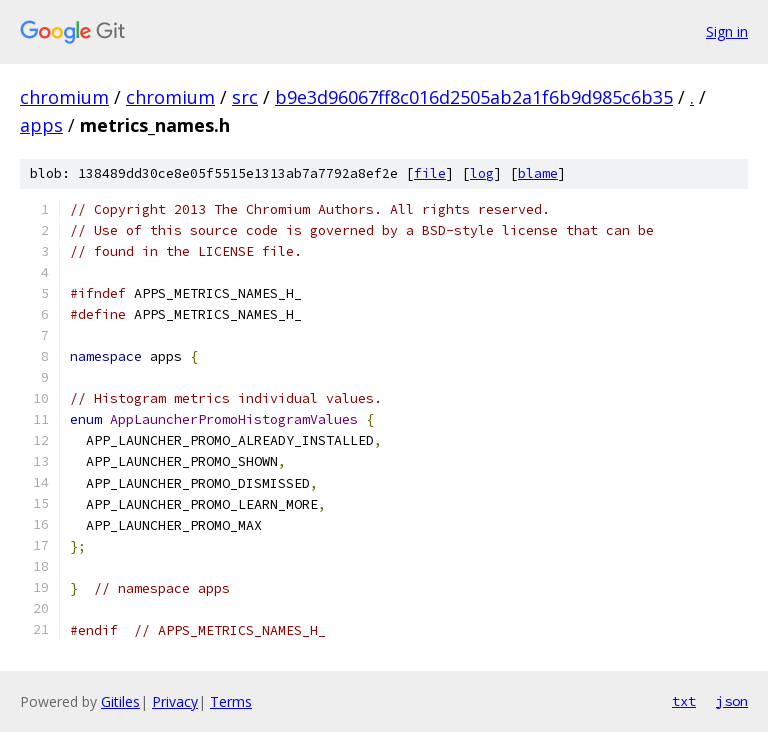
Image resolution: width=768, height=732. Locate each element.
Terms (231, 701)
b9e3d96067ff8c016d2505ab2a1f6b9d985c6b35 (474, 97)
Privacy (175, 701)
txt (684, 701)
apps (41, 125)
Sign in (727, 31)
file (430, 173)
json (732, 701)
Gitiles (120, 701)
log (482, 173)
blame (538, 173)
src (245, 97)
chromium (64, 97)
